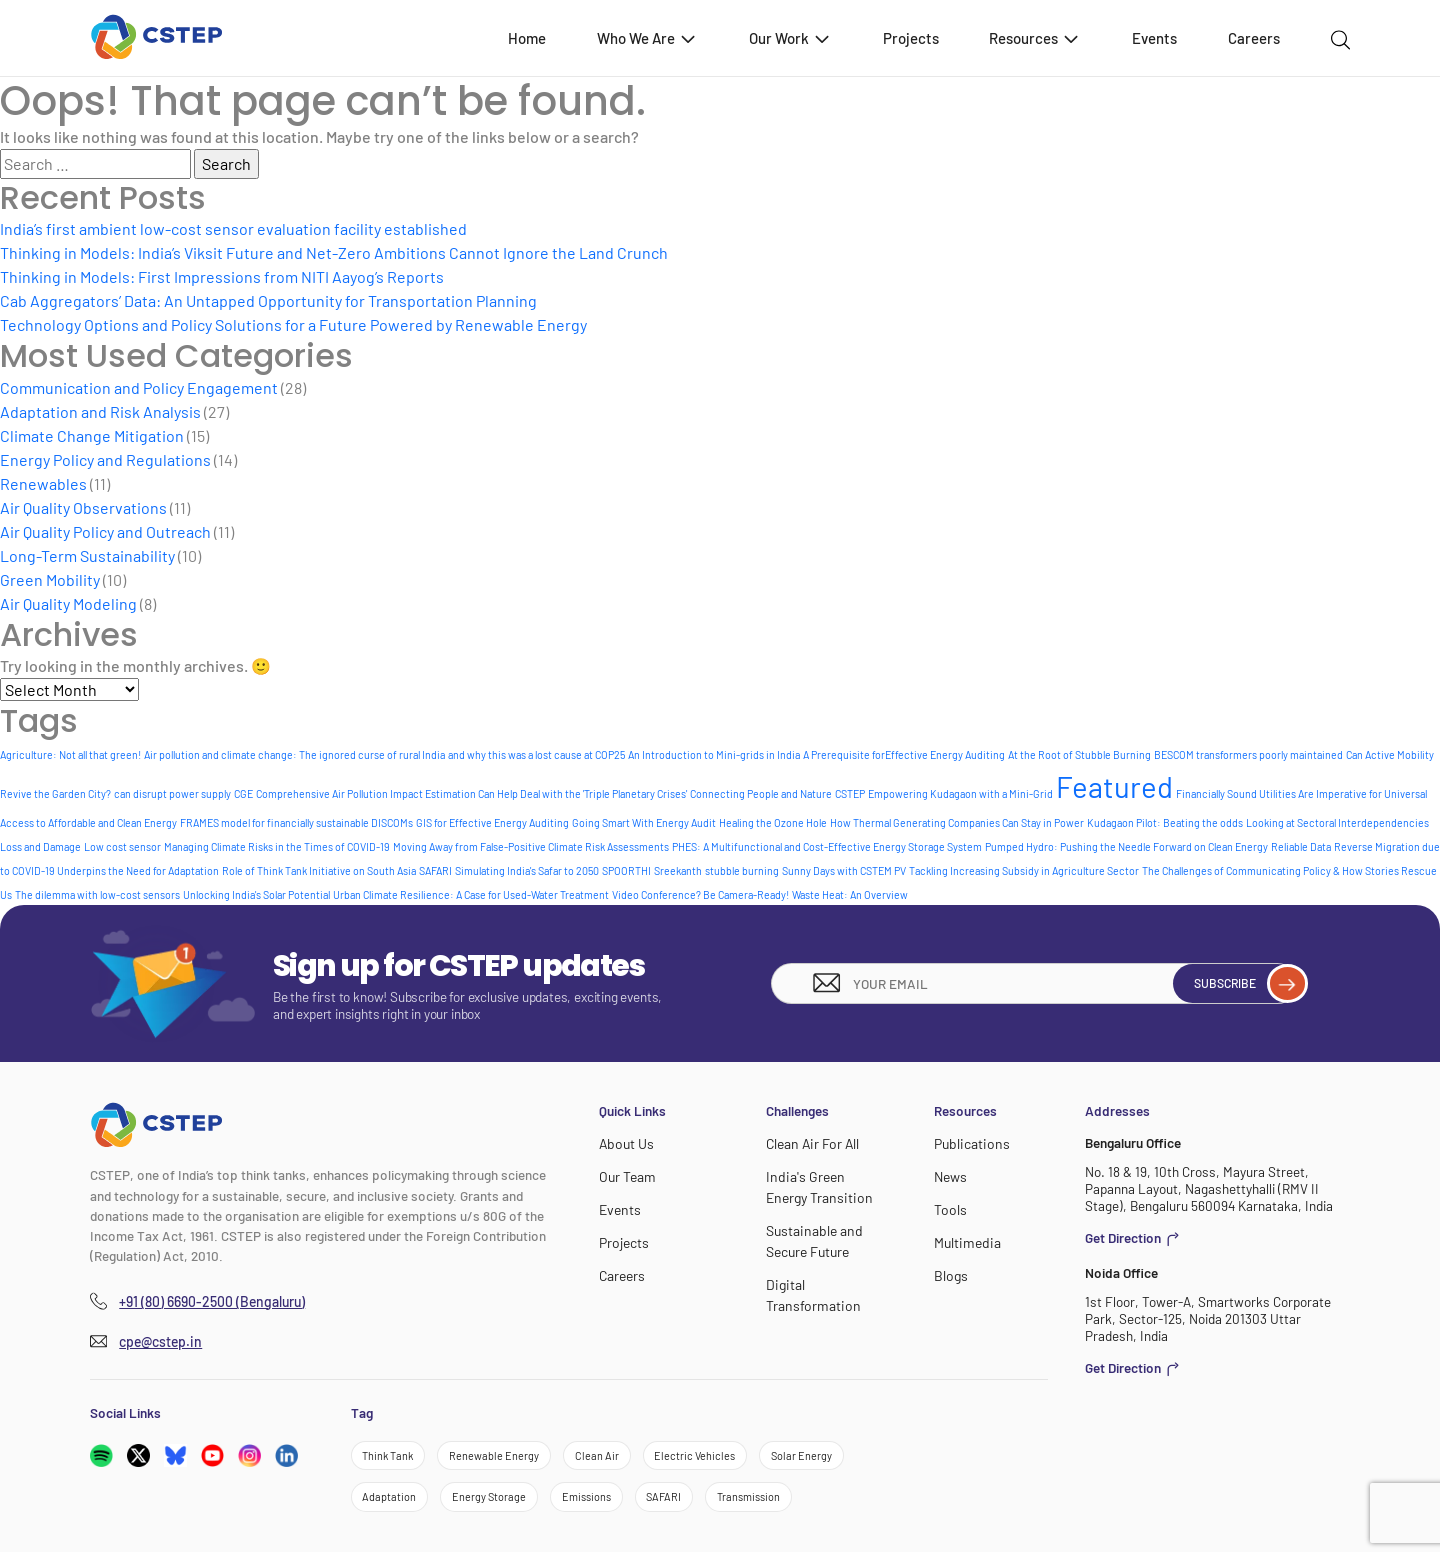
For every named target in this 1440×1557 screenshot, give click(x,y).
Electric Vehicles (710, 1457)
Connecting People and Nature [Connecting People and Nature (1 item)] (761, 793)
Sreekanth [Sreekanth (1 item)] (678, 870)
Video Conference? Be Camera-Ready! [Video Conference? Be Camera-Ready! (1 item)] (700, 894)
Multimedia (965, 1240)
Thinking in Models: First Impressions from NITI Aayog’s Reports (222, 276)
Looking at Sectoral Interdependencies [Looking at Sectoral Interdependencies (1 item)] (1337, 822)
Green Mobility (50, 579)
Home (527, 38)
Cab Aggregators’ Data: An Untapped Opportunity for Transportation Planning (268, 300)
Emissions (600, 1501)
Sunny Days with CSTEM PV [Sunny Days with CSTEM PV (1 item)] (844, 870)
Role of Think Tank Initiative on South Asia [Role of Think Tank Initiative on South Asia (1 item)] (319, 870)
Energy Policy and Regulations (105, 459)
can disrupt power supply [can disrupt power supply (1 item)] (172, 793)
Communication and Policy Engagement (139, 387)
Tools (949, 1208)
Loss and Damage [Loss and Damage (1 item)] (40, 846)
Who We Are (647, 37)
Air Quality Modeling (68, 603)
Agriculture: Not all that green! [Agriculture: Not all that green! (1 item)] (70, 754)
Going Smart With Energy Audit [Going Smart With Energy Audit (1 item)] (644, 822)
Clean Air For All (811, 1143)
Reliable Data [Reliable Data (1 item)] (1301, 846)
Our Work (790, 37)
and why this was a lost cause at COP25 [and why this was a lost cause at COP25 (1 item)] (536, 754)
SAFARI (683, 1501)
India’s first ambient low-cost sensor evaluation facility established (233, 228)
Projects (911, 38)
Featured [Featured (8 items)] (1114, 786)
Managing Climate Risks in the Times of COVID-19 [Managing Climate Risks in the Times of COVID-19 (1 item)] (277, 846)
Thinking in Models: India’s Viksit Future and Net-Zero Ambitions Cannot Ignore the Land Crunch (334, 252)
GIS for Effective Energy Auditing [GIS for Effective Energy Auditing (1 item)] (492, 822)
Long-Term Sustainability (87, 555)
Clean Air (609, 1457)
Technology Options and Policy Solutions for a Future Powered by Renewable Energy (293, 324)
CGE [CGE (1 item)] (243, 793)
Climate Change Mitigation (92, 435)
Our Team (626, 1176)
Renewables (43, 483)
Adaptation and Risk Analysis (100, 411)
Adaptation (391, 1501)
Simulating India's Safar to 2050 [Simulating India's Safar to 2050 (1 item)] (527, 870)
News (950, 1176)
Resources (1035, 37)
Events (1154, 38)
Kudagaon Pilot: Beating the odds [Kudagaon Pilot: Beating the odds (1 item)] (1165, 822)
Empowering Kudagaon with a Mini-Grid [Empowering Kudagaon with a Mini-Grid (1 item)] (960, 793)
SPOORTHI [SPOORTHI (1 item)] (626, 870)
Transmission (774, 1501)
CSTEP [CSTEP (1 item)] (850, 793)
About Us (625, 1143)
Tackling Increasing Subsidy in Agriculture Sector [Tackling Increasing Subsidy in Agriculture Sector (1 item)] (1024, 870)
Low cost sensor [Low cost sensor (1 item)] (122, 846)
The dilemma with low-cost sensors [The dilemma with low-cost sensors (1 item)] (97, 894)
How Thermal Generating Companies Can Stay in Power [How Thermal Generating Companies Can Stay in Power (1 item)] (957, 822)
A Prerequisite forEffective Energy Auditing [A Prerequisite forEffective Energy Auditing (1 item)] (904, 754)
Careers (1254, 38)
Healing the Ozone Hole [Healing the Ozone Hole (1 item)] (773, 822)
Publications (969, 1143)
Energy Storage (496, 1501)
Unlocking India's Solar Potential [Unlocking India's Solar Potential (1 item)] (256, 894)
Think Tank (390, 1457)
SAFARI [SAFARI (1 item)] (435, 870)
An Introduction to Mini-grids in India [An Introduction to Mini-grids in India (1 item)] (714, 754)
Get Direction (1132, 1238)
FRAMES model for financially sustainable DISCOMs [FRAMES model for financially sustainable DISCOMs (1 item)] (296, 822)
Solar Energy (822, 1457)
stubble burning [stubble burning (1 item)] (742, 870)
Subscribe (1240, 983)
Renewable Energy (502, 1457)
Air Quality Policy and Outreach (105, 531)
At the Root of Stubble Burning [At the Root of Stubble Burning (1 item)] (1079, 754)
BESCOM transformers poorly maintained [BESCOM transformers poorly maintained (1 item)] (1248, 754)
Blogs (950, 1272)
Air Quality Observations (83, 507)
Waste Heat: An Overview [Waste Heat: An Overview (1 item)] (850, 894)
